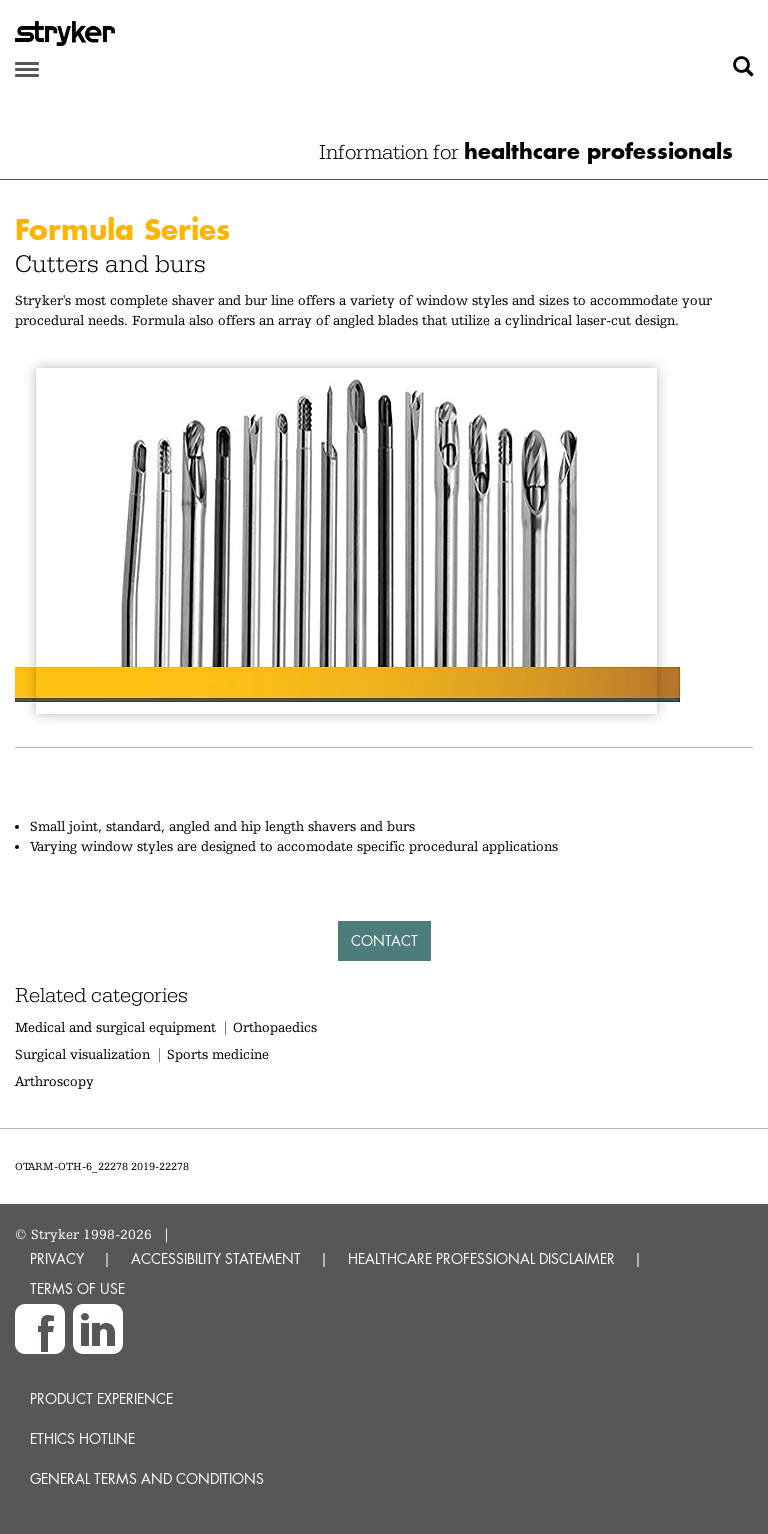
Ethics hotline (82, 1438)
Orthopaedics (275, 1027)
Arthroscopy (54, 1081)
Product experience (101, 1398)
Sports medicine (218, 1054)
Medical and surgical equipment (117, 1027)
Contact (384, 940)
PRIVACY (57, 1258)
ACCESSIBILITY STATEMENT (216, 1258)
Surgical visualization (82, 1054)
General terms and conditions (147, 1478)
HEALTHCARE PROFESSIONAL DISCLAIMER (481, 1258)
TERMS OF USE (77, 1288)
